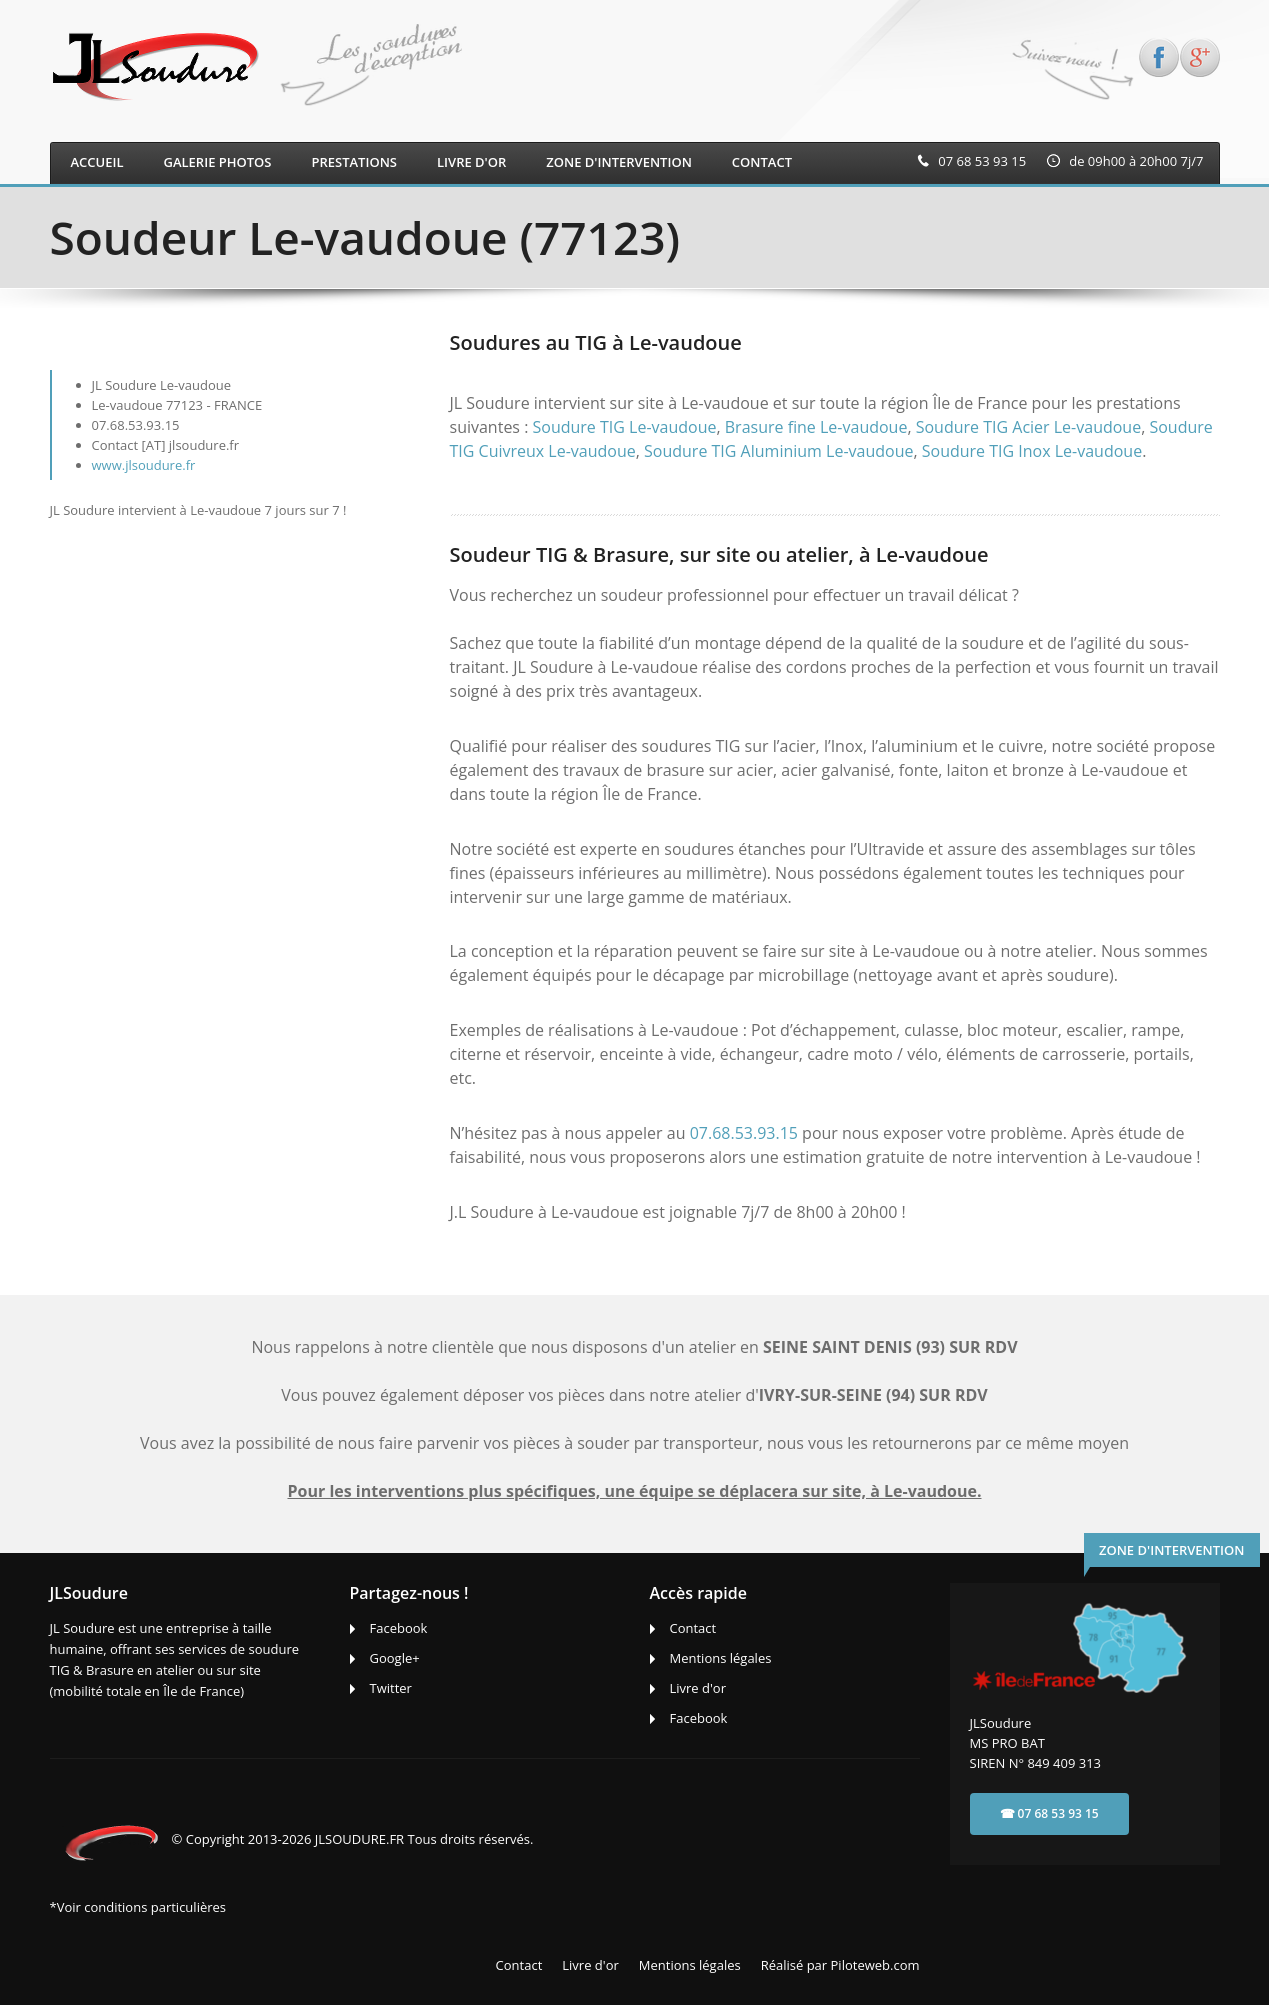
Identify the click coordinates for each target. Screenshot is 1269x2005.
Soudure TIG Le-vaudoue (625, 427)
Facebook (399, 1628)
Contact (693, 1628)
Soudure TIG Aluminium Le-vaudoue (778, 451)
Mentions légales (721, 1658)
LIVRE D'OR (471, 162)
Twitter (391, 1688)
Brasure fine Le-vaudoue (816, 427)
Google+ (395, 1658)
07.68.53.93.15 (744, 1133)
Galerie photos (218, 162)
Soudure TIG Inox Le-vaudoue (1032, 451)
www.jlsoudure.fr (144, 465)
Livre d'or (698, 1688)
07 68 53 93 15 (982, 161)
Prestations (354, 162)
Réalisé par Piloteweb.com (840, 1965)
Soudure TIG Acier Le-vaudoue (1028, 427)
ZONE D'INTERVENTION (619, 162)
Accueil (97, 162)
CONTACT (762, 162)
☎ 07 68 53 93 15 (1049, 1813)
